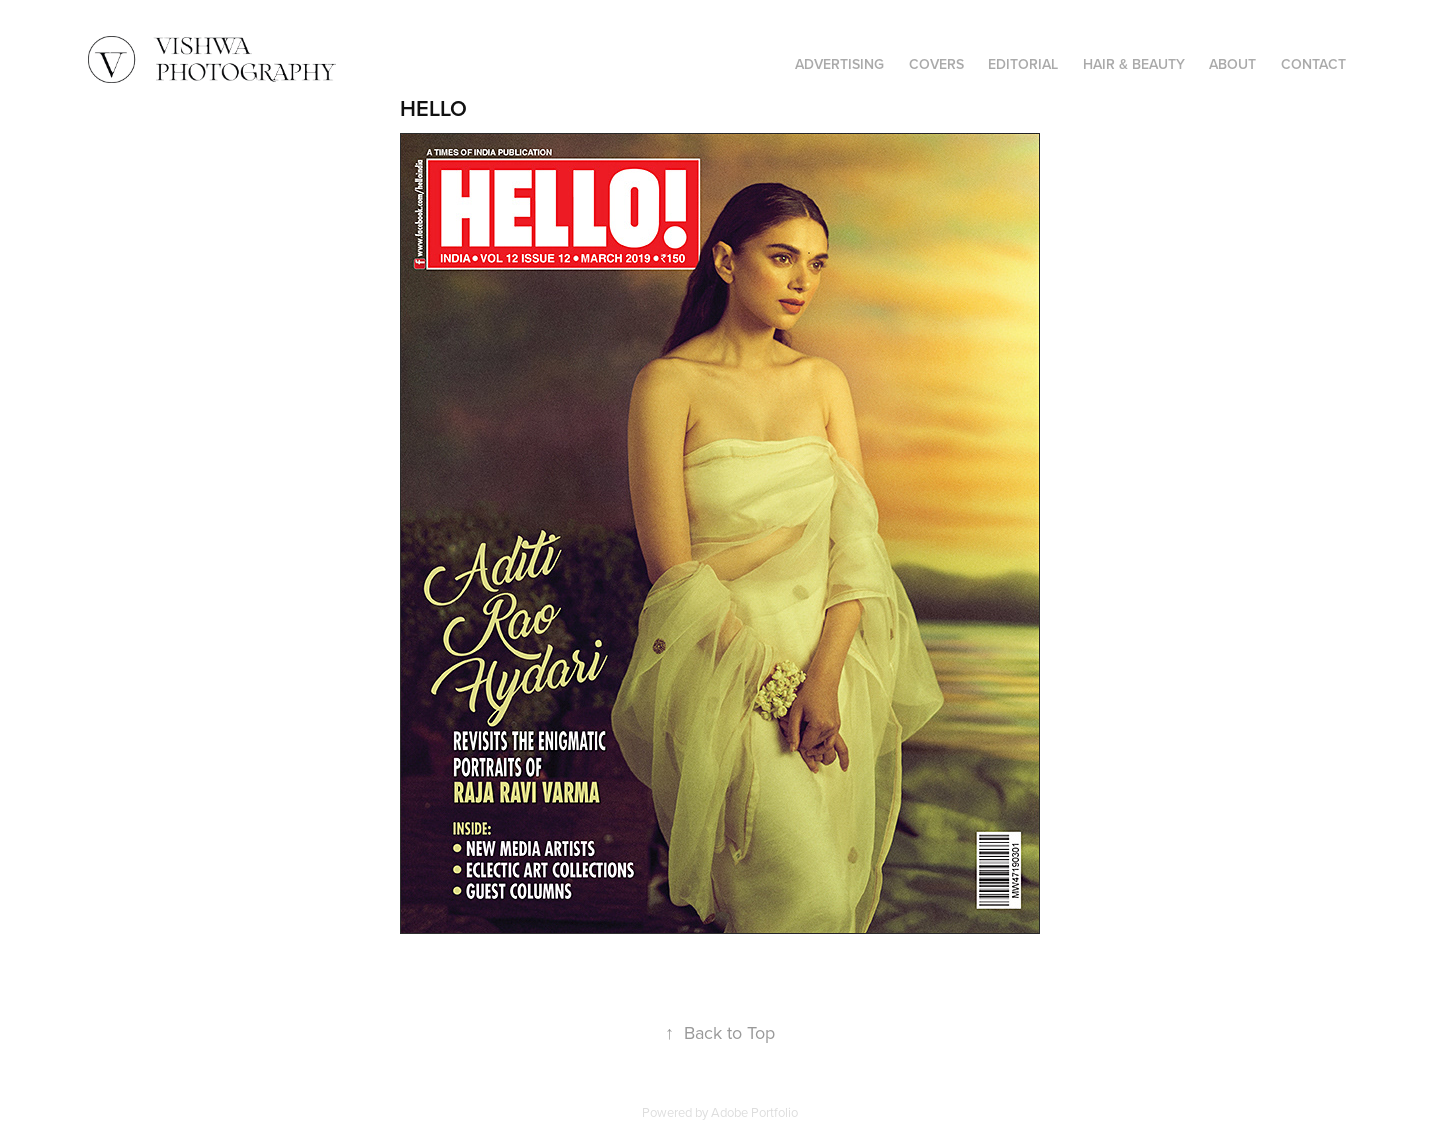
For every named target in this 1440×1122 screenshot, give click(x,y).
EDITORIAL (1023, 64)
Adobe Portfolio (754, 1112)
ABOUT (1232, 64)
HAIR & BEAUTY (1134, 64)
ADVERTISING (839, 64)
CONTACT (1313, 64)
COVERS (936, 64)
